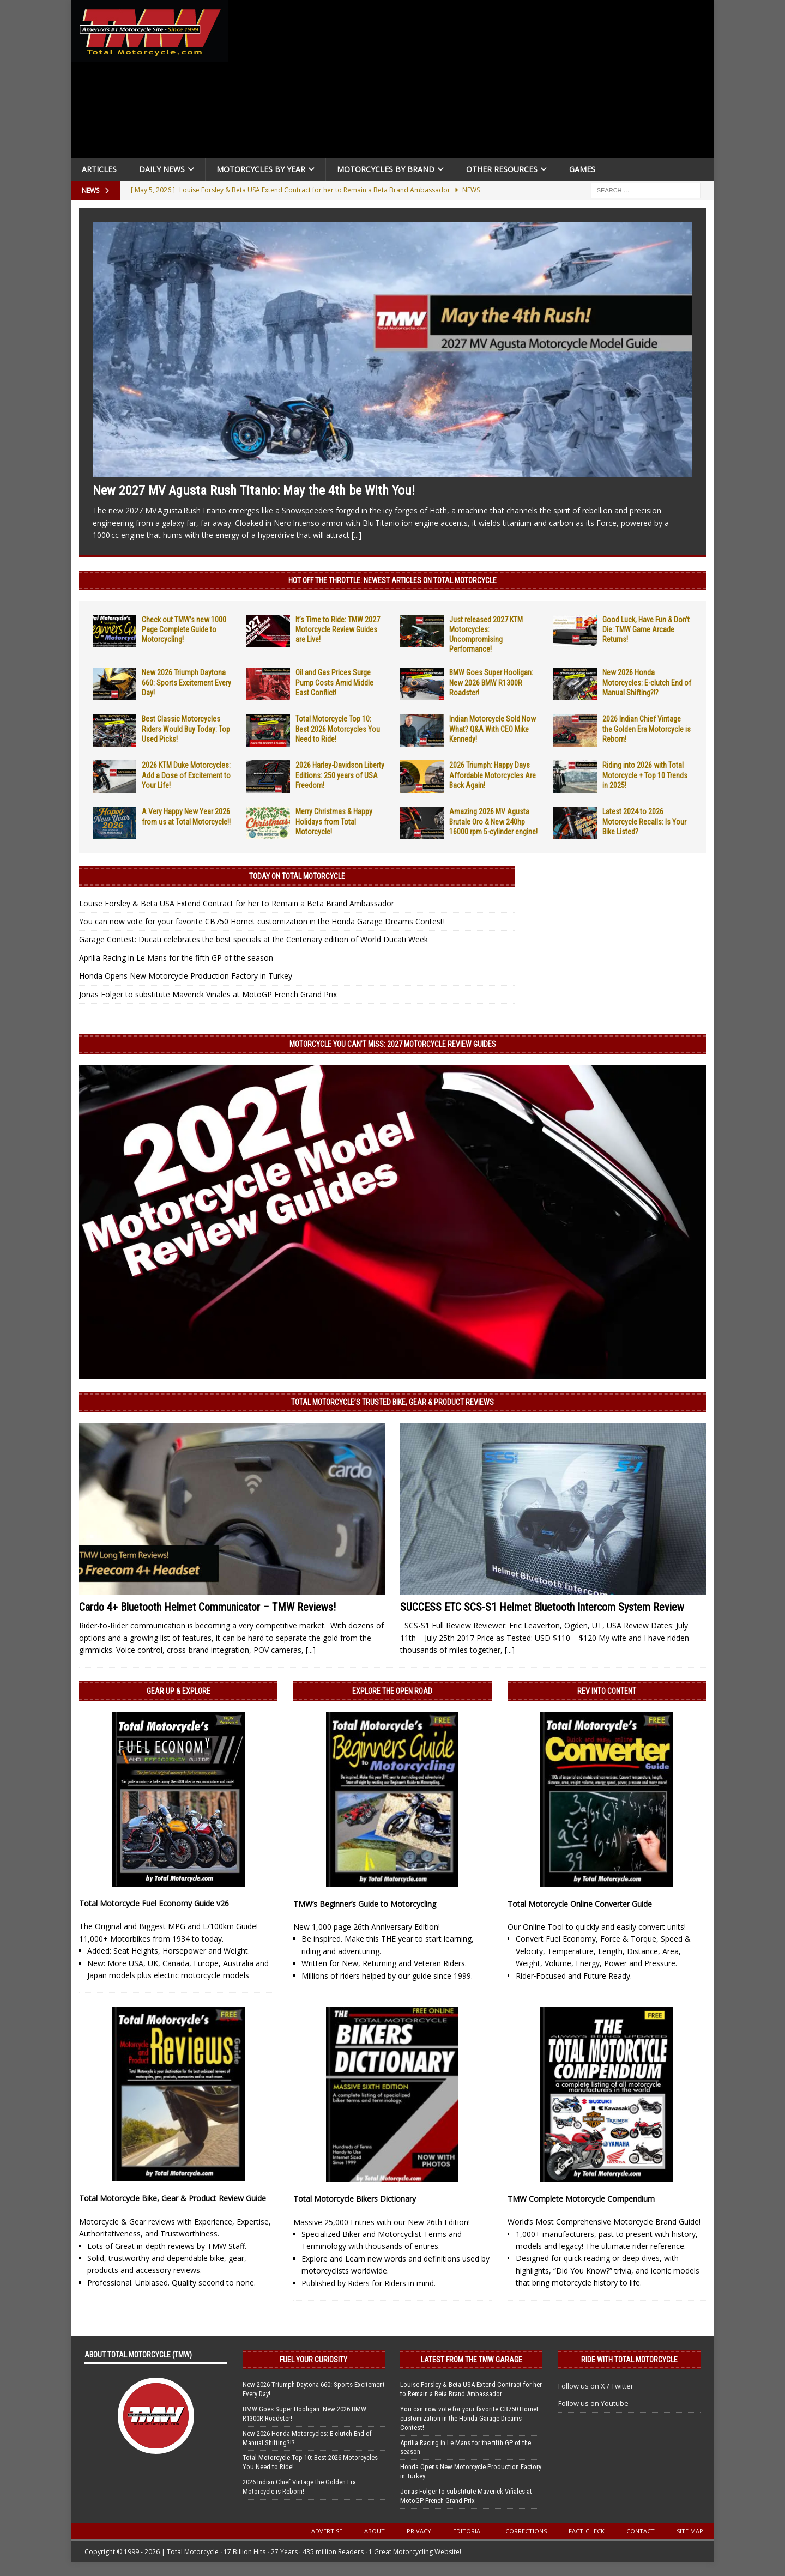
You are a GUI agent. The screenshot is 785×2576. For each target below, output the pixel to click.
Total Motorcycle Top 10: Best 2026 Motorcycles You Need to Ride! (337, 728)
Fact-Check (587, 2531)
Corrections (526, 2531)
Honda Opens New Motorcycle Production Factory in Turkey (185, 976)
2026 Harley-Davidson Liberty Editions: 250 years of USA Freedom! (339, 775)
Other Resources (502, 169)
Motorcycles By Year (260, 169)
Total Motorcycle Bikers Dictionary (354, 2198)
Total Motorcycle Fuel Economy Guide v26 (154, 1903)
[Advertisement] (475, 81)
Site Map (690, 2531)
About (374, 2531)
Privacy (419, 2531)
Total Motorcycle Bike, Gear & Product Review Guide (172, 2198)
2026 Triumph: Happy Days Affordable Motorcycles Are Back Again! (492, 775)
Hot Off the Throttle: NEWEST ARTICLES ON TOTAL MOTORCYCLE (392, 580)
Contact (640, 2531)
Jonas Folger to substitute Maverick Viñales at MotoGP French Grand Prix (208, 994)
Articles (99, 169)
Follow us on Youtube (593, 2403)
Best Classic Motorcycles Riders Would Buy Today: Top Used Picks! (186, 728)
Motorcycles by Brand (385, 169)
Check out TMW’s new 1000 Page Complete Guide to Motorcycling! (184, 629)
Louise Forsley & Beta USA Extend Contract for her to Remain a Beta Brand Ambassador (236, 903)
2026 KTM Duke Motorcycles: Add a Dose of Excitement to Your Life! (186, 775)
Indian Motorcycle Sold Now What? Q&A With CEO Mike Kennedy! (492, 728)
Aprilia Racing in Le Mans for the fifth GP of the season (176, 958)
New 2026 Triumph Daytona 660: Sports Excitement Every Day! (186, 682)
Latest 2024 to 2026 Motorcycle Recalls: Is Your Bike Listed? (644, 821)
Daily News (162, 169)
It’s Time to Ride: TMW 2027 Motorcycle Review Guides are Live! (337, 629)
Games (582, 169)
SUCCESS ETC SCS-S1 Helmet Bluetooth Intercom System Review (542, 1607)
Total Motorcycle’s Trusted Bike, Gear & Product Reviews (392, 1402)
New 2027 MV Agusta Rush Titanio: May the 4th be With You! (254, 490)
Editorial (468, 2531)
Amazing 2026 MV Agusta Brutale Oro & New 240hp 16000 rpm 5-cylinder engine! (493, 821)
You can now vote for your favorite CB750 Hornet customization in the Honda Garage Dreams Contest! (262, 921)
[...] (356, 535)
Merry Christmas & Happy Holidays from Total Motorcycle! (333, 821)
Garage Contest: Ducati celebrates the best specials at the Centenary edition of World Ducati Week (253, 939)
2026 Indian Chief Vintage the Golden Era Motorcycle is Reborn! (646, 728)
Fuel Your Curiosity (313, 2359)
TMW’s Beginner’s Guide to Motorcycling (364, 1904)
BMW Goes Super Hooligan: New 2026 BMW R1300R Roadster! (491, 682)
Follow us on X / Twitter (595, 2386)
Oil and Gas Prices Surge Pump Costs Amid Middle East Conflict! (334, 682)
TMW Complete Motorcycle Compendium (581, 2198)
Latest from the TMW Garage (471, 2359)
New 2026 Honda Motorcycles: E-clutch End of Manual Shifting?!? (646, 682)
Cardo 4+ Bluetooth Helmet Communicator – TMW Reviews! (207, 1607)
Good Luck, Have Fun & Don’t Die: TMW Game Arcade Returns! (646, 629)
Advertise (326, 2531)
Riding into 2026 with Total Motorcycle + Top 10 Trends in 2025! (644, 775)
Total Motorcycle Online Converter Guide (580, 1904)
